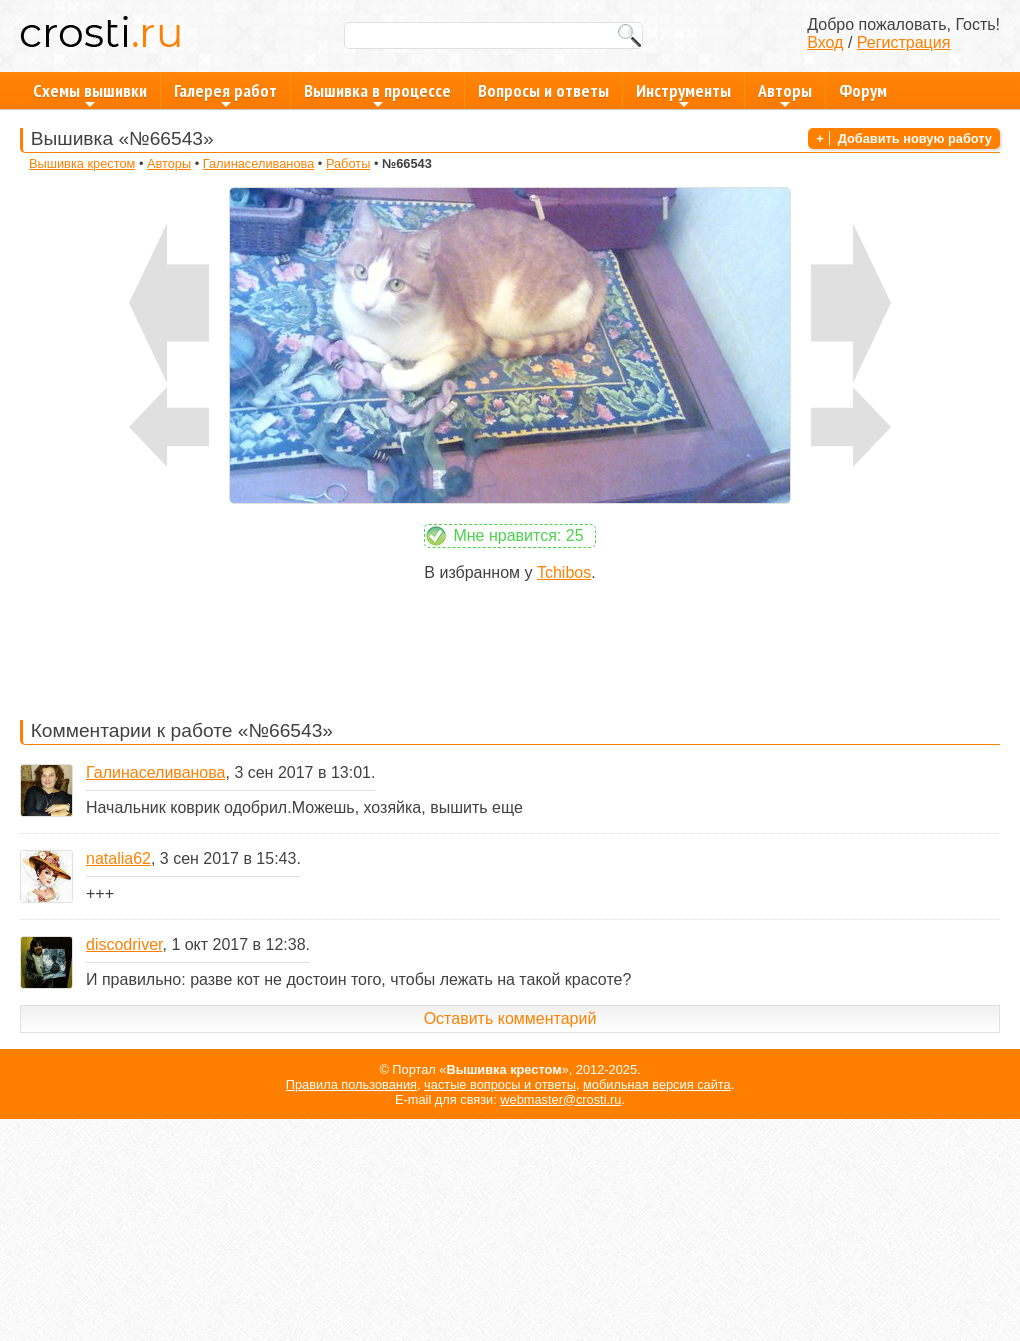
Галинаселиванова (259, 163)
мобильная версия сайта (657, 1084)
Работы (348, 163)
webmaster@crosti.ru (560, 1099)
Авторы (785, 94)
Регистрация (904, 42)
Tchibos (564, 572)
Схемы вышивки (90, 94)
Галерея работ (225, 94)
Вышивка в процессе (377, 94)
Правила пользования (351, 1084)
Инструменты (683, 94)
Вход (825, 42)
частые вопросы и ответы (500, 1084)
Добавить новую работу (915, 138)
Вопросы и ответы (543, 90)
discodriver (124, 944)
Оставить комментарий (510, 1018)
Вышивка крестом (82, 163)
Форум (863, 90)
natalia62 (118, 858)
